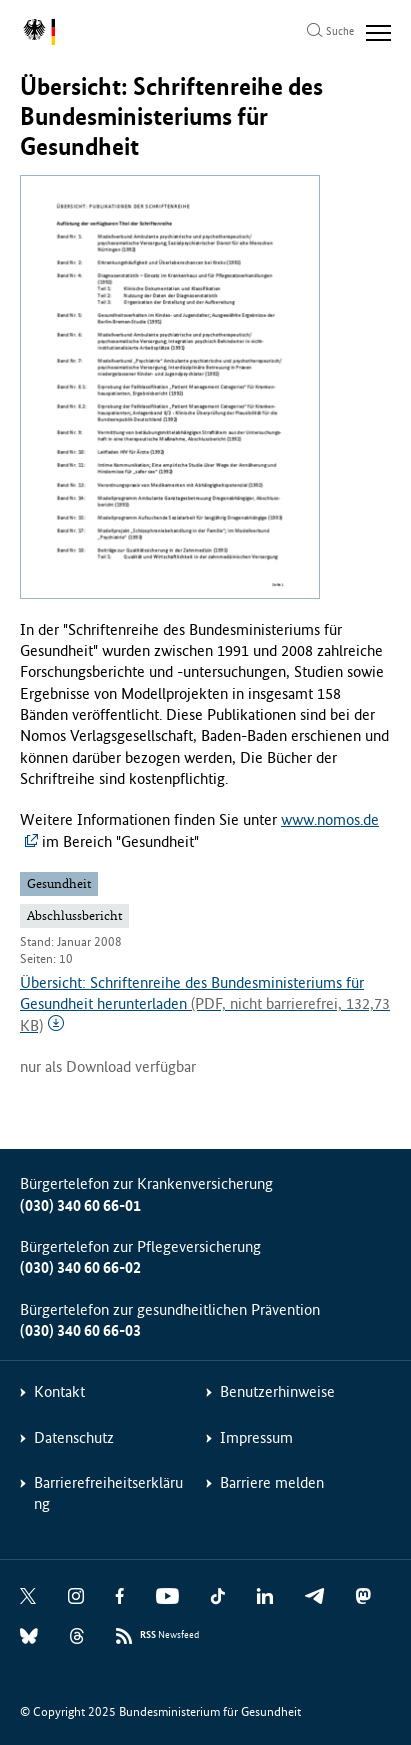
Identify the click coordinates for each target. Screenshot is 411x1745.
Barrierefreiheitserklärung (108, 1493)
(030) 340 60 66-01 (80, 1205)
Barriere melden (272, 1482)
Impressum (256, 1437)
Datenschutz (74, 1437)
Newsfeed (169, 1635)
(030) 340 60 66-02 (80, 1267)
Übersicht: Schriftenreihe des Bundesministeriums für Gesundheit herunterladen (205, 1004)
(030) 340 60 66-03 (80, 1330)
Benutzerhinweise (277, 1391)
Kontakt (59, 1391)
